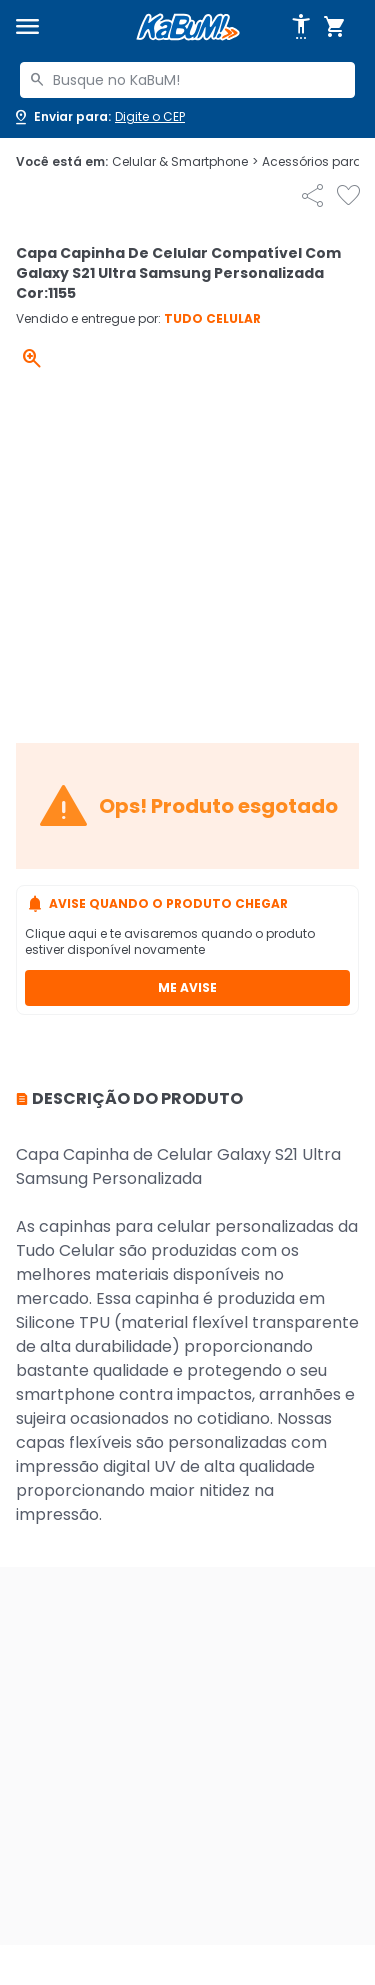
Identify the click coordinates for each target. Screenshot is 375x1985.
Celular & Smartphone (185, 162)
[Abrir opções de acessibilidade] (301, 27)
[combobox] (187, 80)
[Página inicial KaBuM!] (188, 27)
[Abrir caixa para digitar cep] (98, 117)
